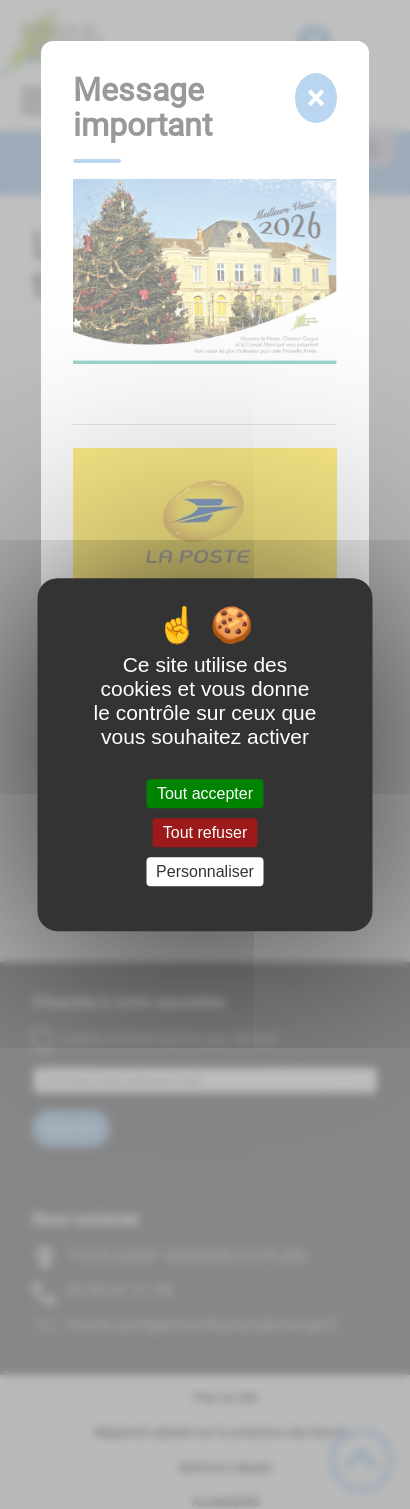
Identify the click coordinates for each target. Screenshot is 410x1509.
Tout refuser (205, 832)
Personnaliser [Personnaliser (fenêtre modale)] (205, 871)
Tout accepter (205, 793)
